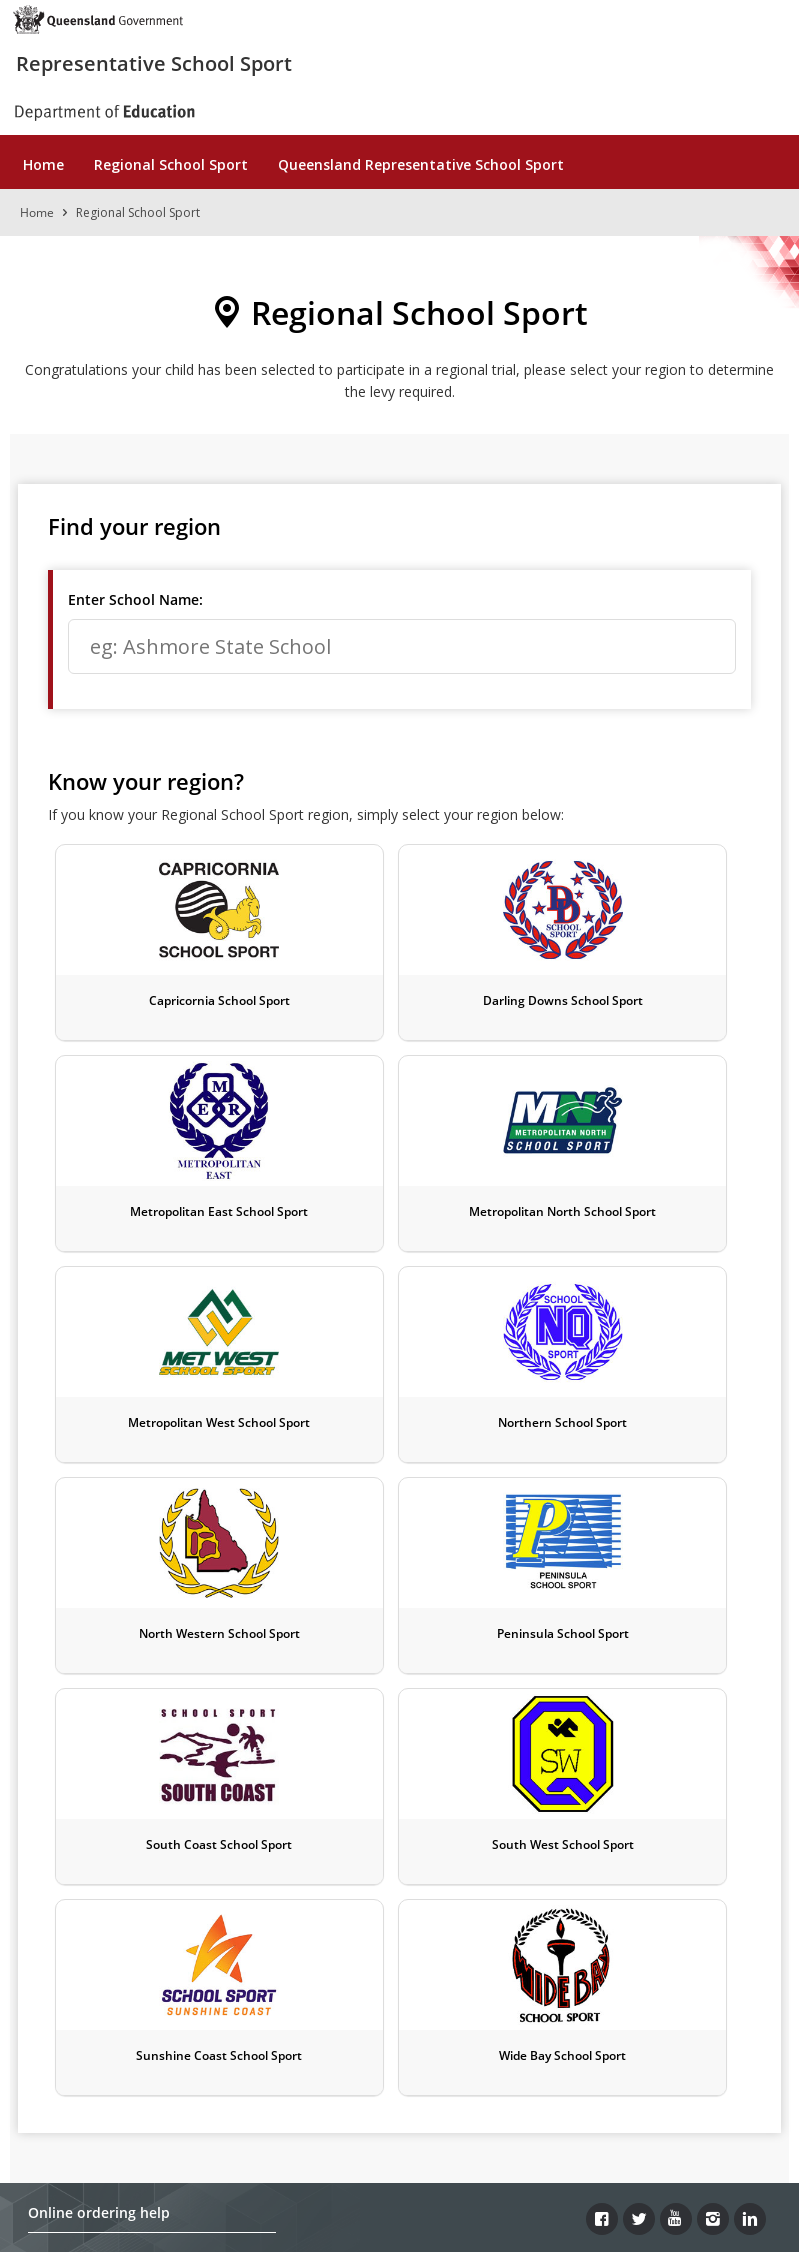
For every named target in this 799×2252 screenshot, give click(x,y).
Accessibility (623, 2090)
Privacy (363, 2090)
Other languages (477, 2119)
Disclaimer (272, 2090)
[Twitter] (639, 1797)
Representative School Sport (154, 63)
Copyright (173, 2090)
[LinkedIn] (750, 1797)
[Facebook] (602, 1797)
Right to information (485, 2090)
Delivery (54, 1864)
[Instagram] (713, 1797)
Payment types (76, 1835)
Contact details (76, 1980)
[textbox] (402, 646)
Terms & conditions (92, 1951)
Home (43, 164)
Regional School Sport (171, 164)
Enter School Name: (135, 599)
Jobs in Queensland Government (285, 2119)
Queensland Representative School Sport (421, 164)
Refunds (54, 1893)
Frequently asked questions (116, 1922)
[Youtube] (676, 1797)
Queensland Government (402, 2197)
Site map (593, 2119)
